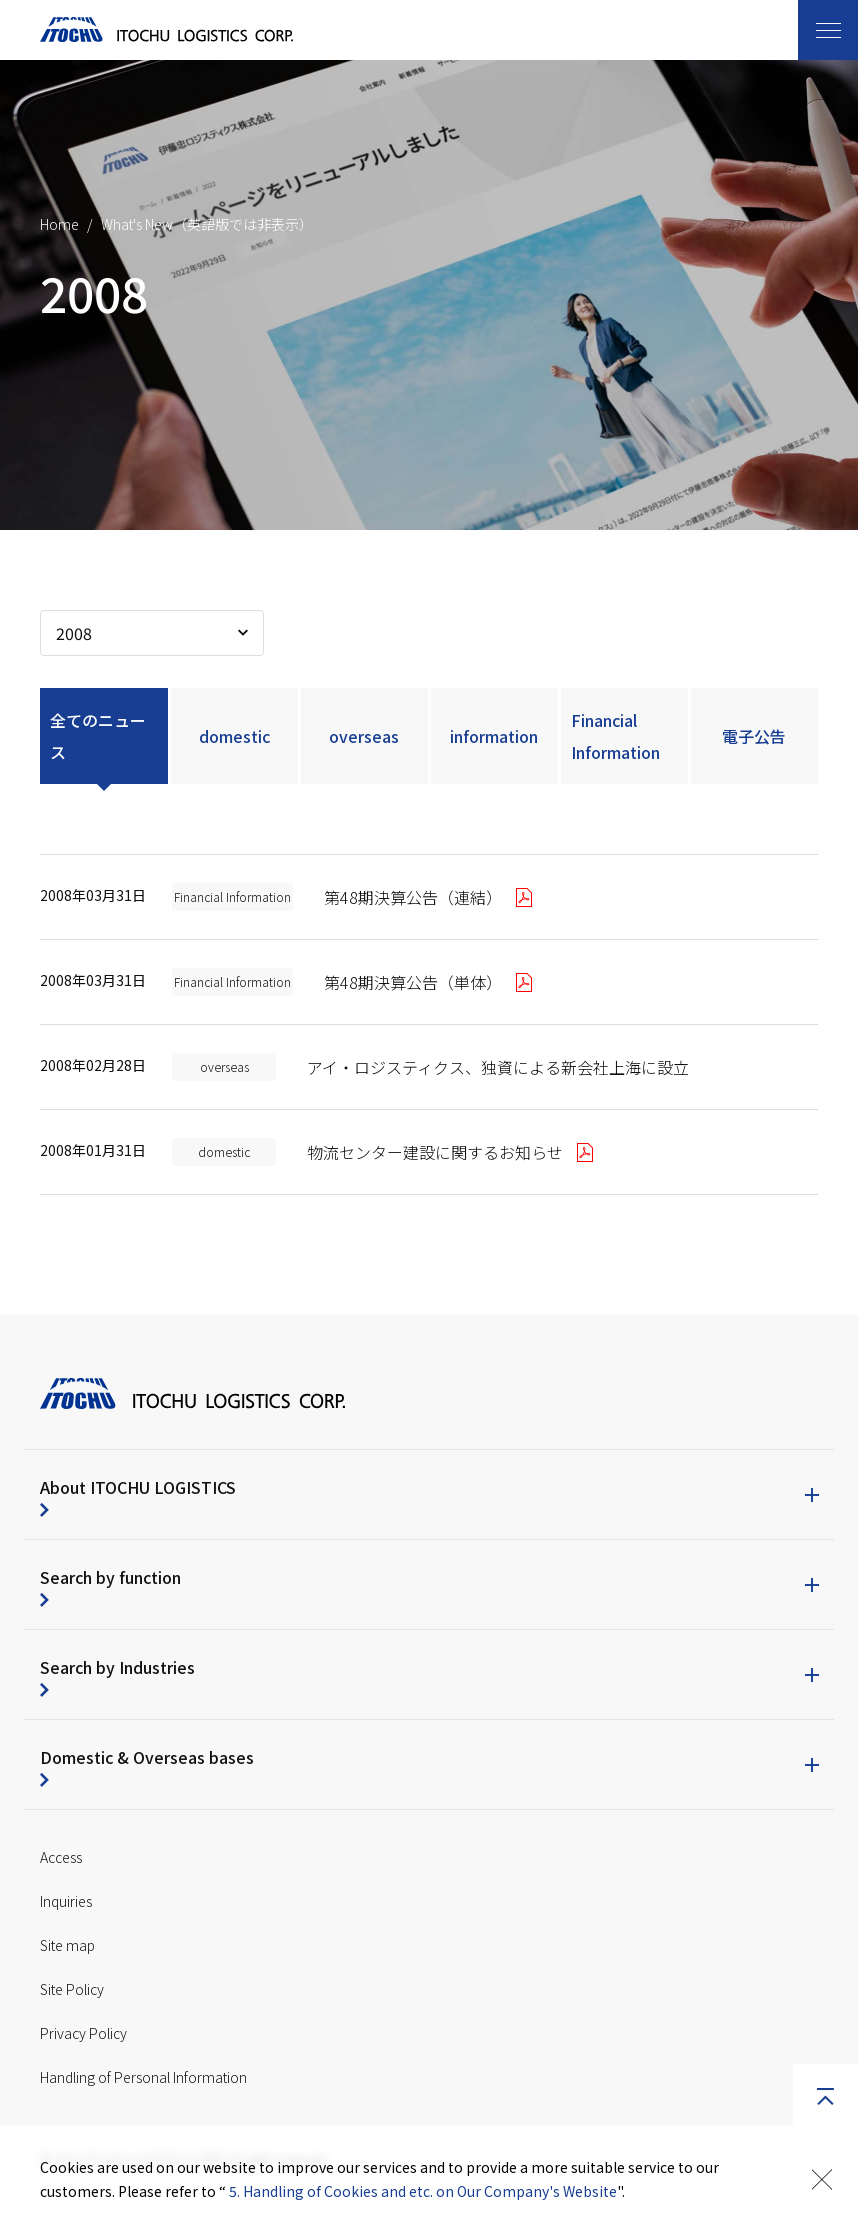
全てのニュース (98, 736)
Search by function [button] (110, 1577)
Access (61, 1857)
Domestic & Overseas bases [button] (147, 1757)
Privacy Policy (83, 2033)
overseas (364, 736)
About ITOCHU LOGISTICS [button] (138, 1487)
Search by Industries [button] (117, 1667)
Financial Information (615, 736)
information (494, 736)
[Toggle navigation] (828, 30)
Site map (67, 1945)
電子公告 (754, 736)
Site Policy (72, 1989)
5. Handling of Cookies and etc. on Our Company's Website (423, 2191)
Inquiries (66, 1901)
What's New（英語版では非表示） (207, 224)
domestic (234, 736)
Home (59, 224)
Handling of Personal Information (143, 2077)
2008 (74, 633)
